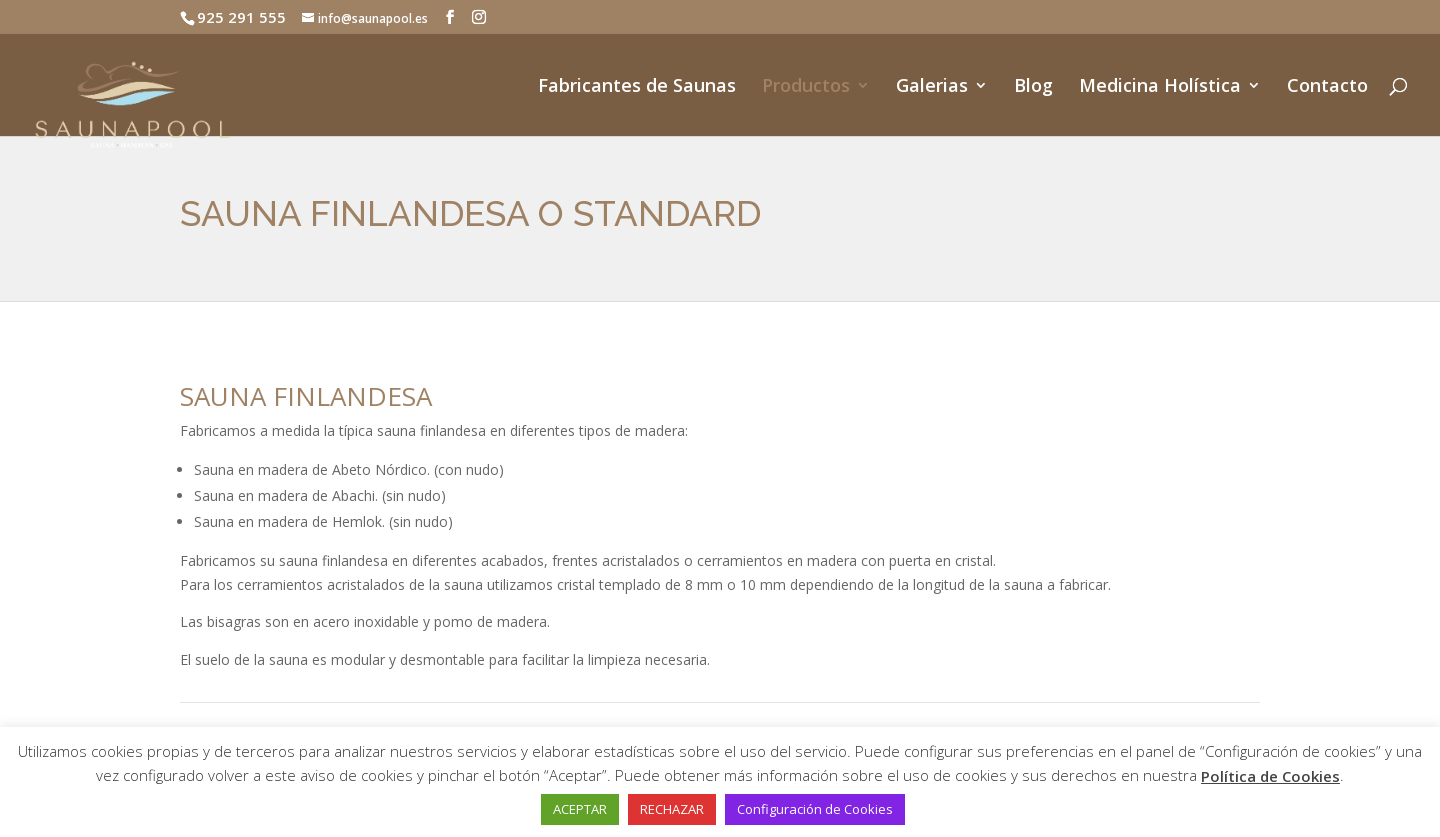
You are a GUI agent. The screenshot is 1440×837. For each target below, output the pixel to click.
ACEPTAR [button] (580, 809)
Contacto (1327, 87)
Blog (1033, 87)
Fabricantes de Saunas (637, 87)
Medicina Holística (1160, 87)
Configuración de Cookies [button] (815, 809)
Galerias (932, 87)
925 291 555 (241, 17)
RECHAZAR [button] (672, 809)
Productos (806, 87)
